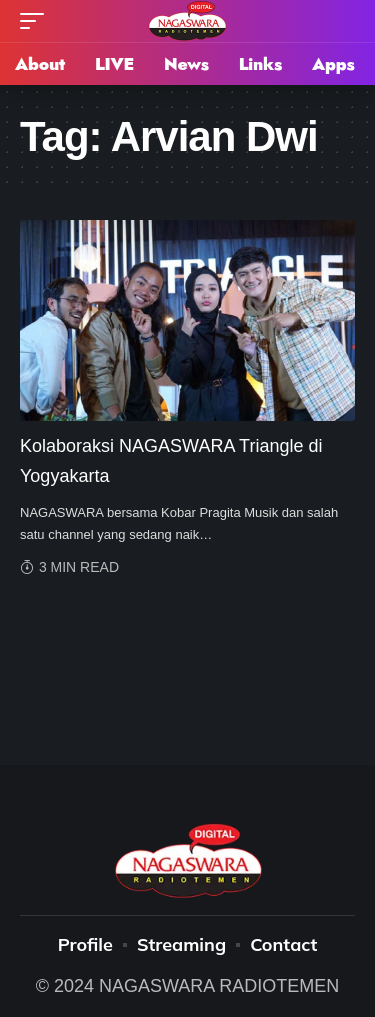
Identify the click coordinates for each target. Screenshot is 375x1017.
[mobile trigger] (37, 21)
